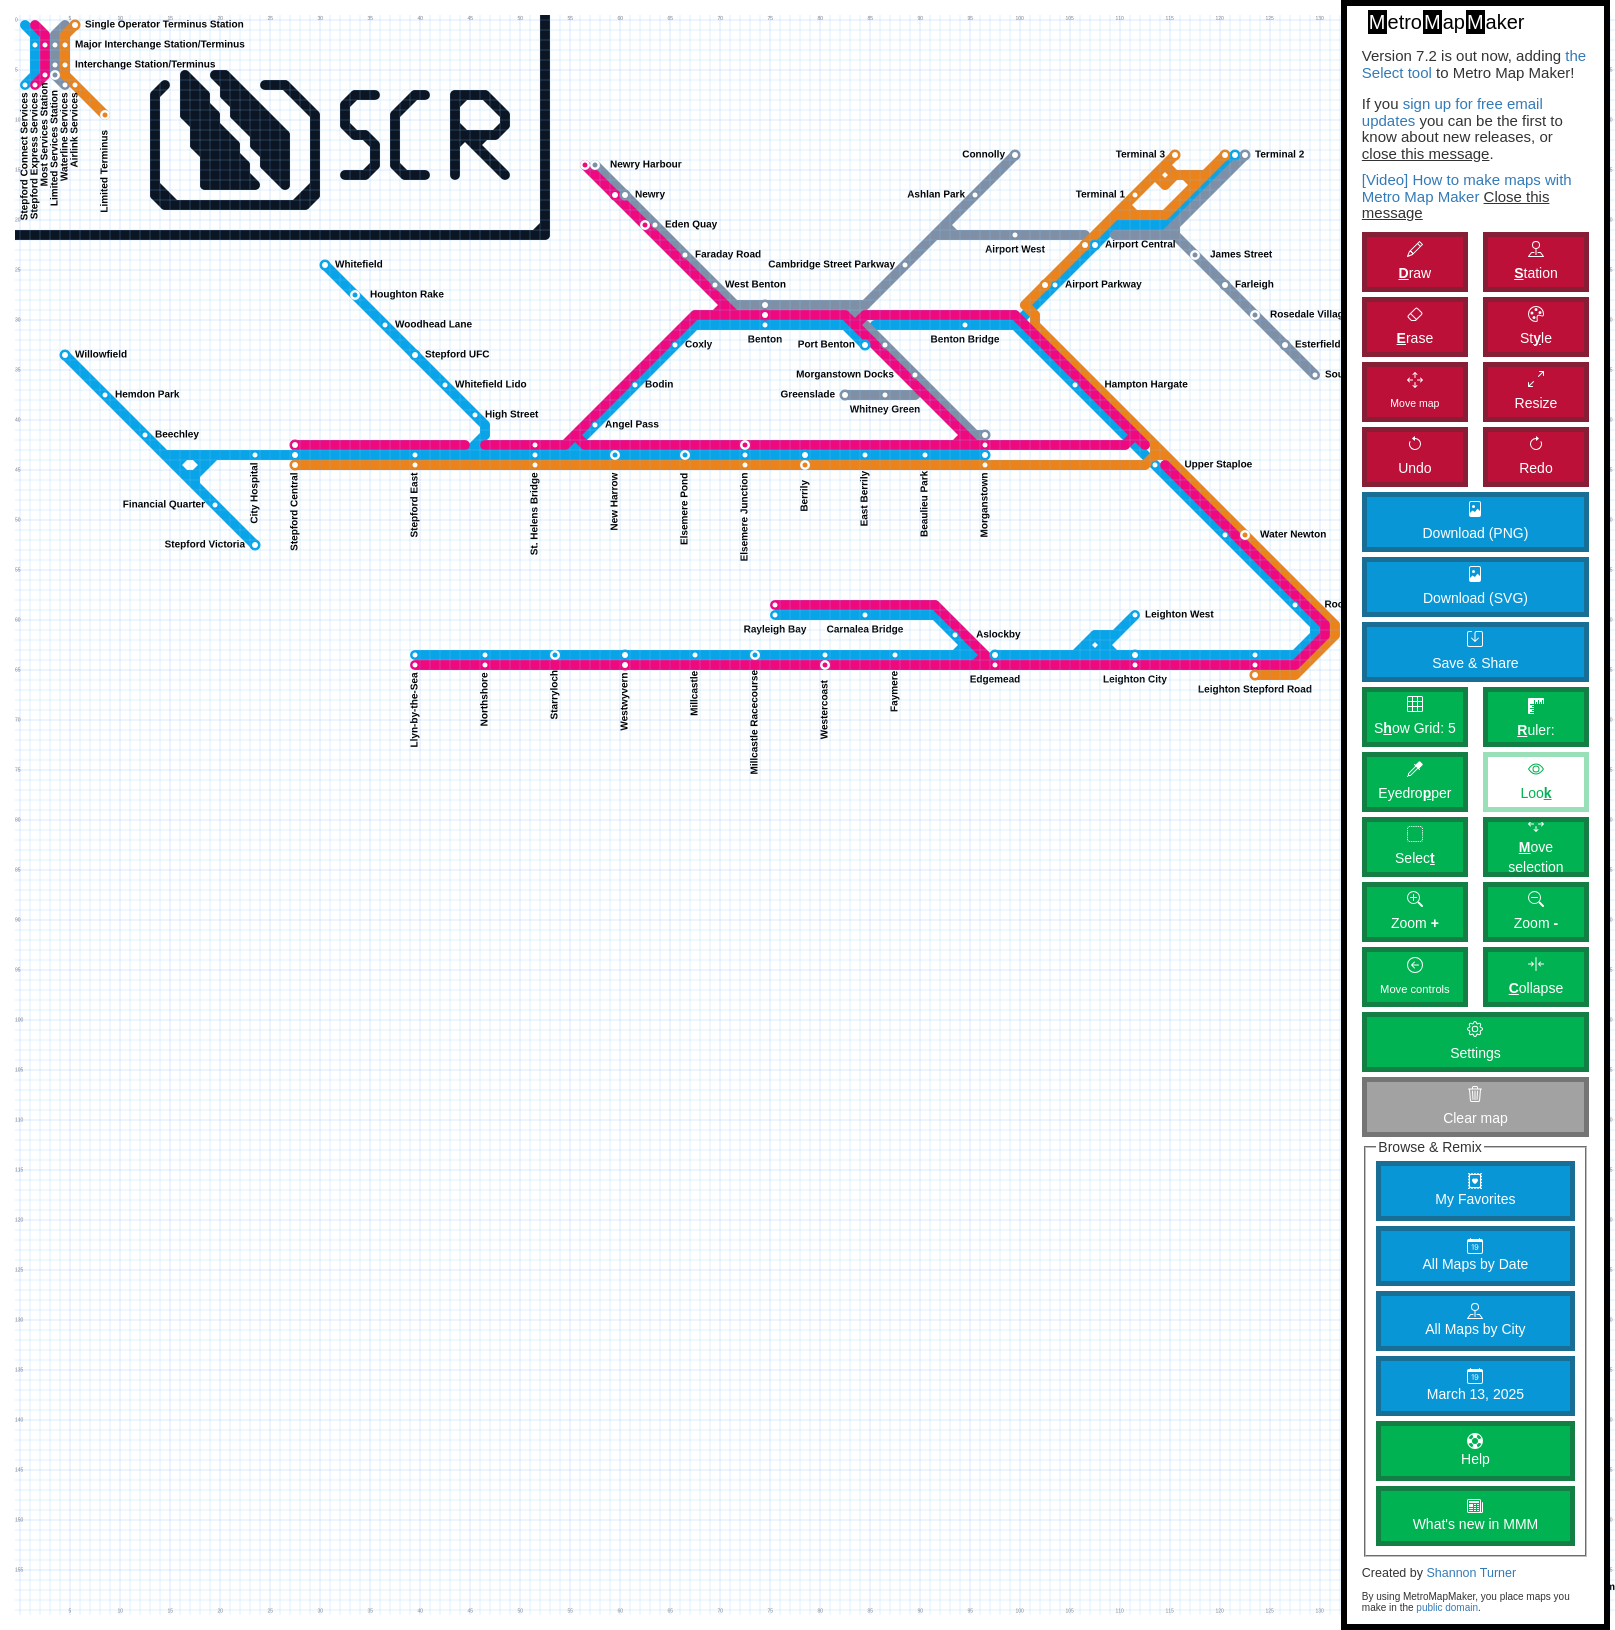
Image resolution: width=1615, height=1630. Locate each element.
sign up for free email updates (1452, 112)
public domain (1447, 1607)
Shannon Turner (1471, 1573)
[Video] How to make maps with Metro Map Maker (1467, 188)
